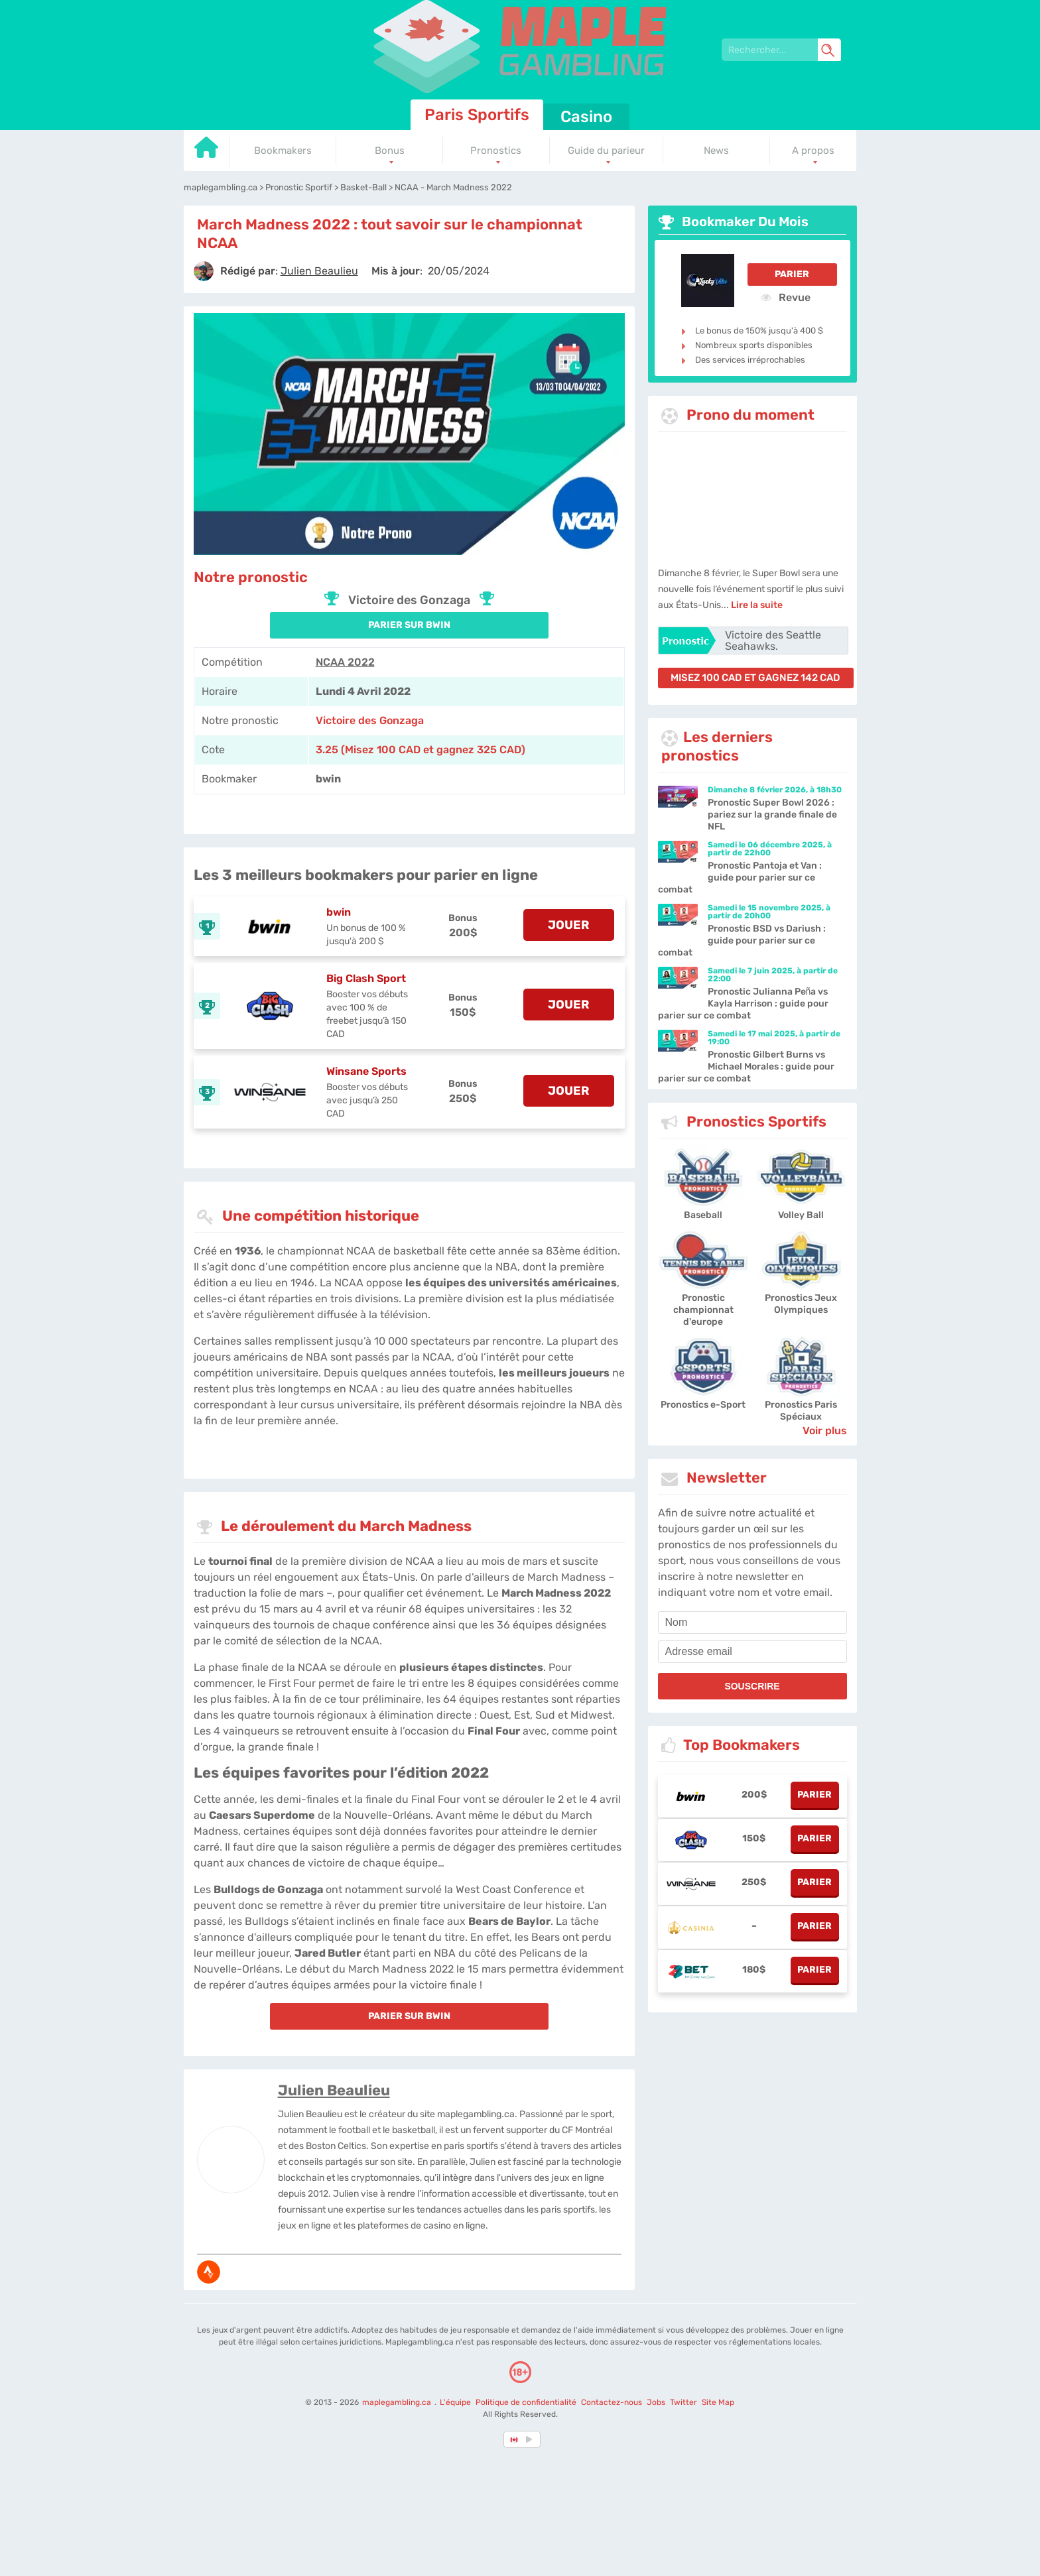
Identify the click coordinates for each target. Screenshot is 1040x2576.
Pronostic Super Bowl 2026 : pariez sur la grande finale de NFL (772, 814)
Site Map (718, 2402)
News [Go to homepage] (716, 150)
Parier (792, 274)
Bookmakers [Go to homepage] (283, 150)
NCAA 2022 (345, 662)
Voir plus (825, 1430)
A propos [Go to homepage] (813, 150)
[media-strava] (208, 2272)
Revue (786, 297)
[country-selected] (514, 2439)
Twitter (683, 2402)
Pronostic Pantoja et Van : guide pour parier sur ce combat (740, 877)
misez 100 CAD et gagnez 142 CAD (755, 678)
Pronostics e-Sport (703, 1404)
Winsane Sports (366, 1071)
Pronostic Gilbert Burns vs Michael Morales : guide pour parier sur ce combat (746, 1066)
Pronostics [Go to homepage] (495, 150)
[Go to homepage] (207, 152)
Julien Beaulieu (334, 2090)
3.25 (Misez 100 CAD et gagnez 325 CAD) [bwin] (420, 749)
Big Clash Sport (366, 978)
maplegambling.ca (397, 2402)
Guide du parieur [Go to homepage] (606, 150)
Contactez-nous (611, 2402)
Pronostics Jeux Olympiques (801, 1304)
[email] (752, 1651)
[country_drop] (531, 2439)
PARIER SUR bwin (409, 625)
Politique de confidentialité (527, 2402)
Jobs (656, 2402)
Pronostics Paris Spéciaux (801, 1410)
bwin (338, 912)
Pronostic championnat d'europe (703, 1309)
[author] (204, 271)
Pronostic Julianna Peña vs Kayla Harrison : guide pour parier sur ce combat (743, 1003)
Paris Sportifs (476, 114)
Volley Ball (801, 1215)
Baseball (703, 1215)
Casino (586, 116)
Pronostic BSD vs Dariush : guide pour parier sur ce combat (742, 940)
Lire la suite (757, 605)
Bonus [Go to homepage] (390, 150)
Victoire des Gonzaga (370, 720)
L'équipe (455, 2402)
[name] (752, 1622)
